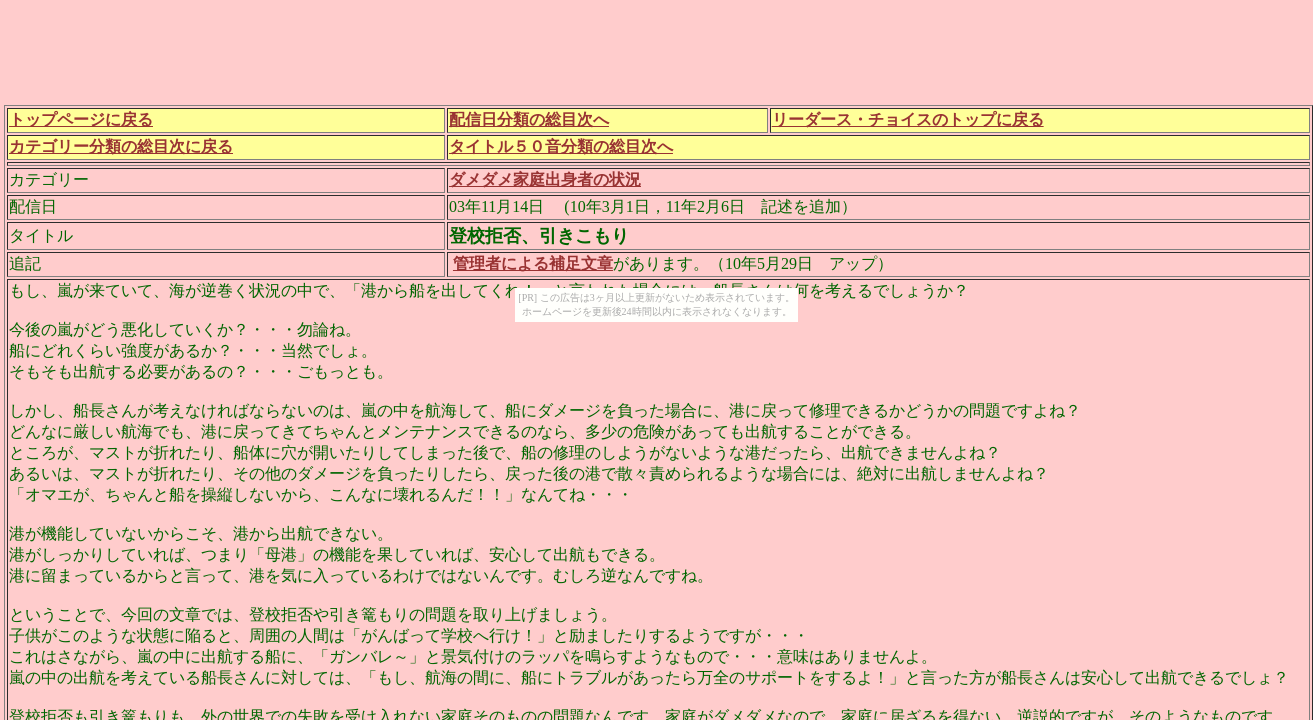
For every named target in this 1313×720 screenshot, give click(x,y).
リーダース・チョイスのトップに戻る (908, 119)
